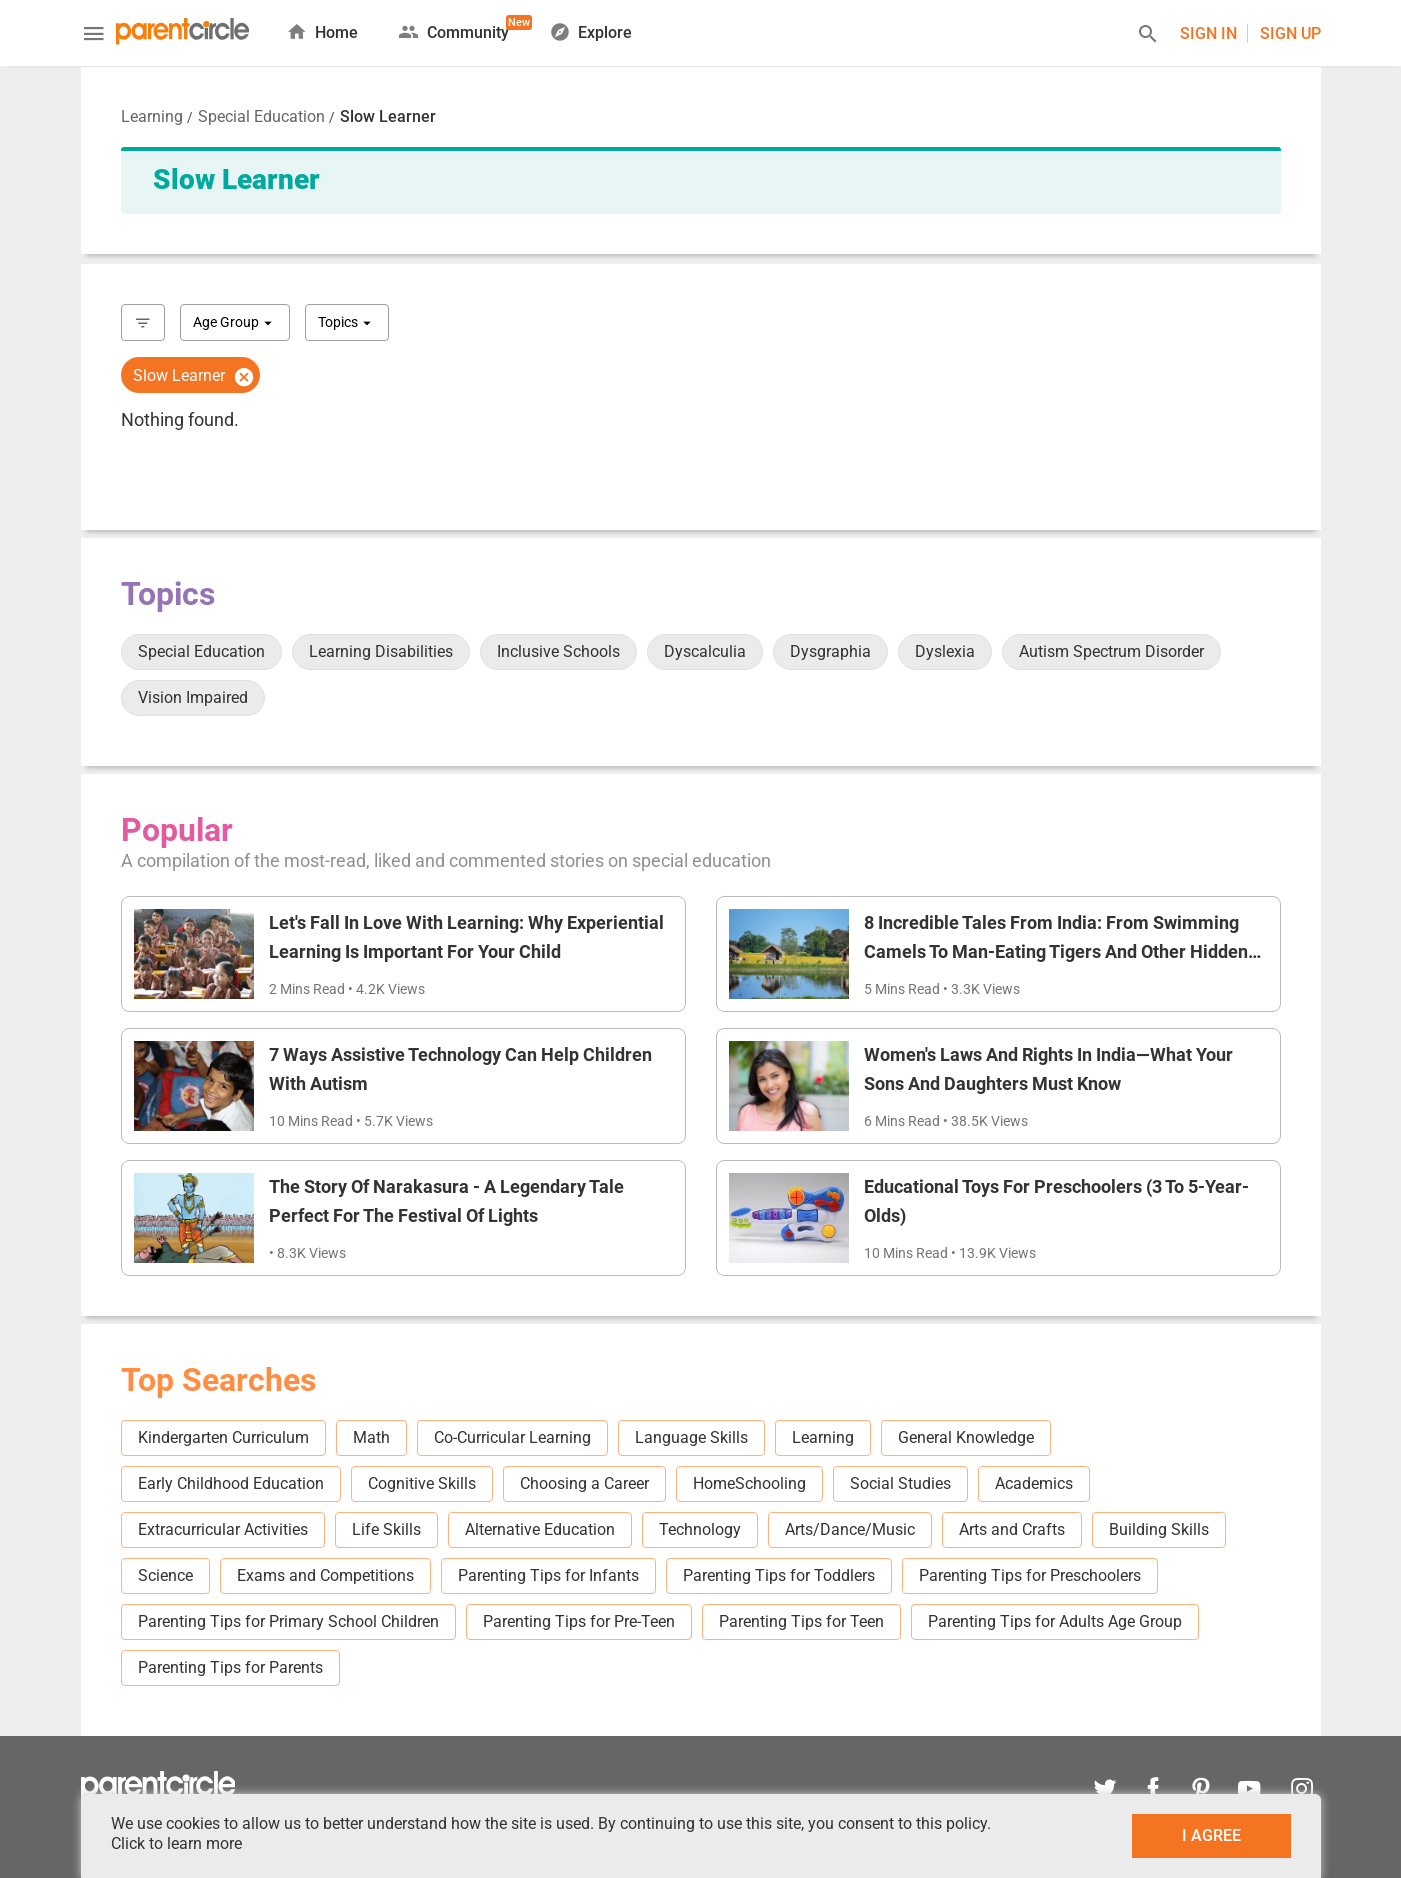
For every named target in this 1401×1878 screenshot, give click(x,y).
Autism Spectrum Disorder (1111, 651)
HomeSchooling (749, 1483)
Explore (590, 31)
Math (371, 1437)
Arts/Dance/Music (850, 1529)
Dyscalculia (705, 651)
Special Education (261, 116)
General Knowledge (966, 1437)
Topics (347, 323)
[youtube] (1249, 1791)
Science (165, 1575)
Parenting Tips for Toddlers (779, 1575)
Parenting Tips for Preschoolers (1030, 1575)
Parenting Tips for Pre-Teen (579, 1621)
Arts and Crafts (1012, 1529)
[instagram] (1297, 1791)
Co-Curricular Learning (512, 1437)
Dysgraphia (830, 651)
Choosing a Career (584, 1483)
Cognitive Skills (422, 1483)
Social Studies (900, 1483)
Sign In (1208, 33)
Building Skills (1159, 1529)
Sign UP (1290, 33)
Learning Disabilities (381, 651)
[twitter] (1105, 1791)
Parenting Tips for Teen (801, 1621)
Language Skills (691, 1437)
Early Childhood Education (231, 1483)
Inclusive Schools (558, 651)
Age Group (235, 323)
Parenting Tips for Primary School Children (288, 1621)
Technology (700, 1529)
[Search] (1148, 36)
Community (453, 28)
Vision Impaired (193, 697)
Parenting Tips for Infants (548, 1575)
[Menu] (94, 36)
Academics (1034, 1483)
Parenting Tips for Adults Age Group (1055, 1621)
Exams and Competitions (325, 1575)
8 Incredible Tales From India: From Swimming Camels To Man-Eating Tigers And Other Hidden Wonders (1056, 951)
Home (322, 31)
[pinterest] (1201, 1791)
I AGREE (1211, 1835)
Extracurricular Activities (223, 1529)
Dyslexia (945, 651)
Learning (152, 116)
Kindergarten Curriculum (223, 1437)
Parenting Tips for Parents (230, 1667)
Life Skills (386, 1529)
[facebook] (1153, 1791)
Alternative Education (540, 1529)
